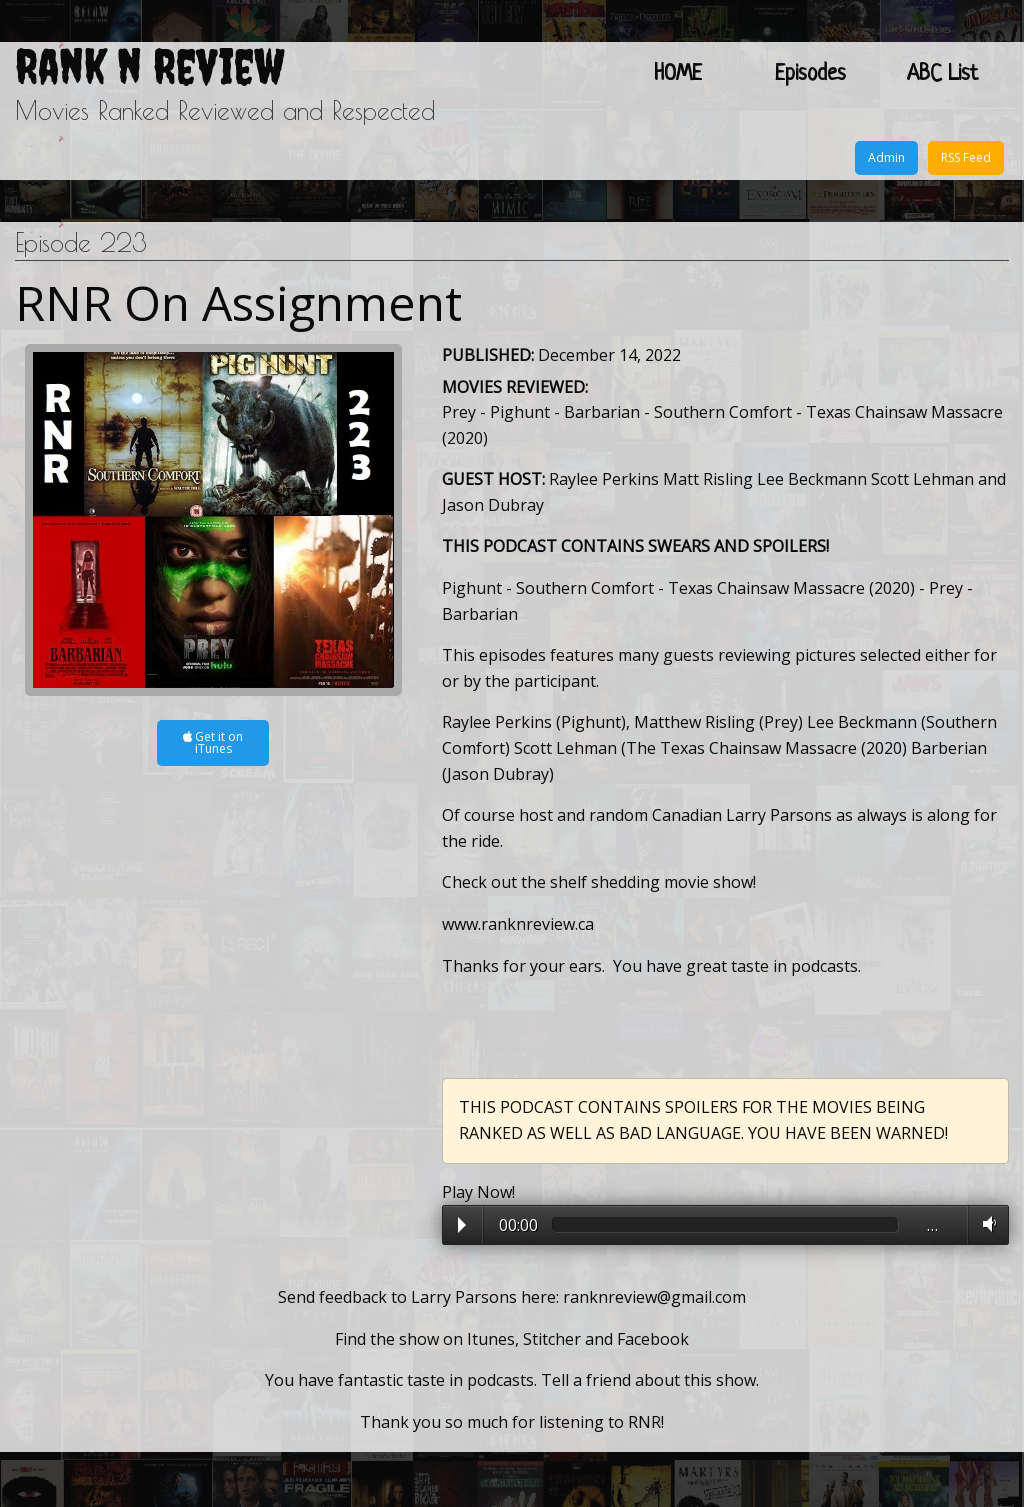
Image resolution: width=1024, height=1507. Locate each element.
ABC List (942, 74)
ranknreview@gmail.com (654, 1297)
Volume (985, 1224)
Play (462, 1225)
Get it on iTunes (213, 742)
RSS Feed (966, 157)
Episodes (810, 74)
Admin (886, 157)
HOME (678, 74)
